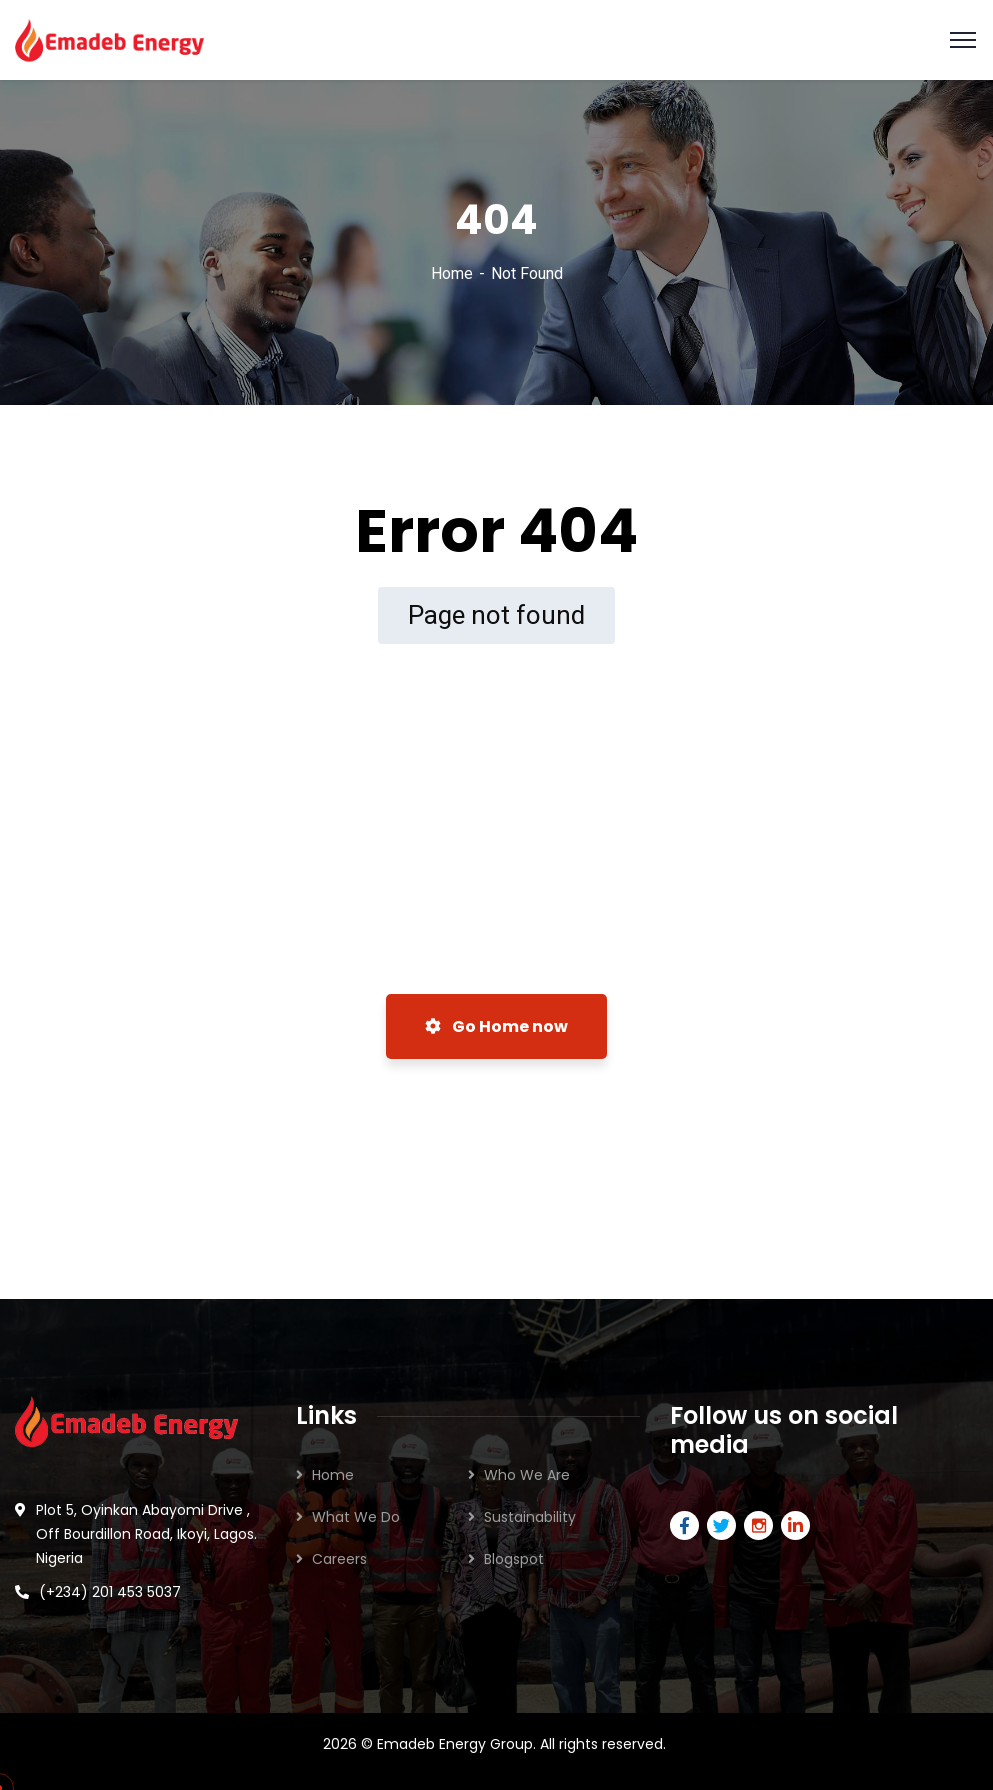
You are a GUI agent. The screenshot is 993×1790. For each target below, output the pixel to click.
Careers (339, 1559)
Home (452, 273)
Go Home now (496, 1026)
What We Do (356, 1517)
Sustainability (530, 1517)
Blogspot (514, 1559)
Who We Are (527, 1475)
